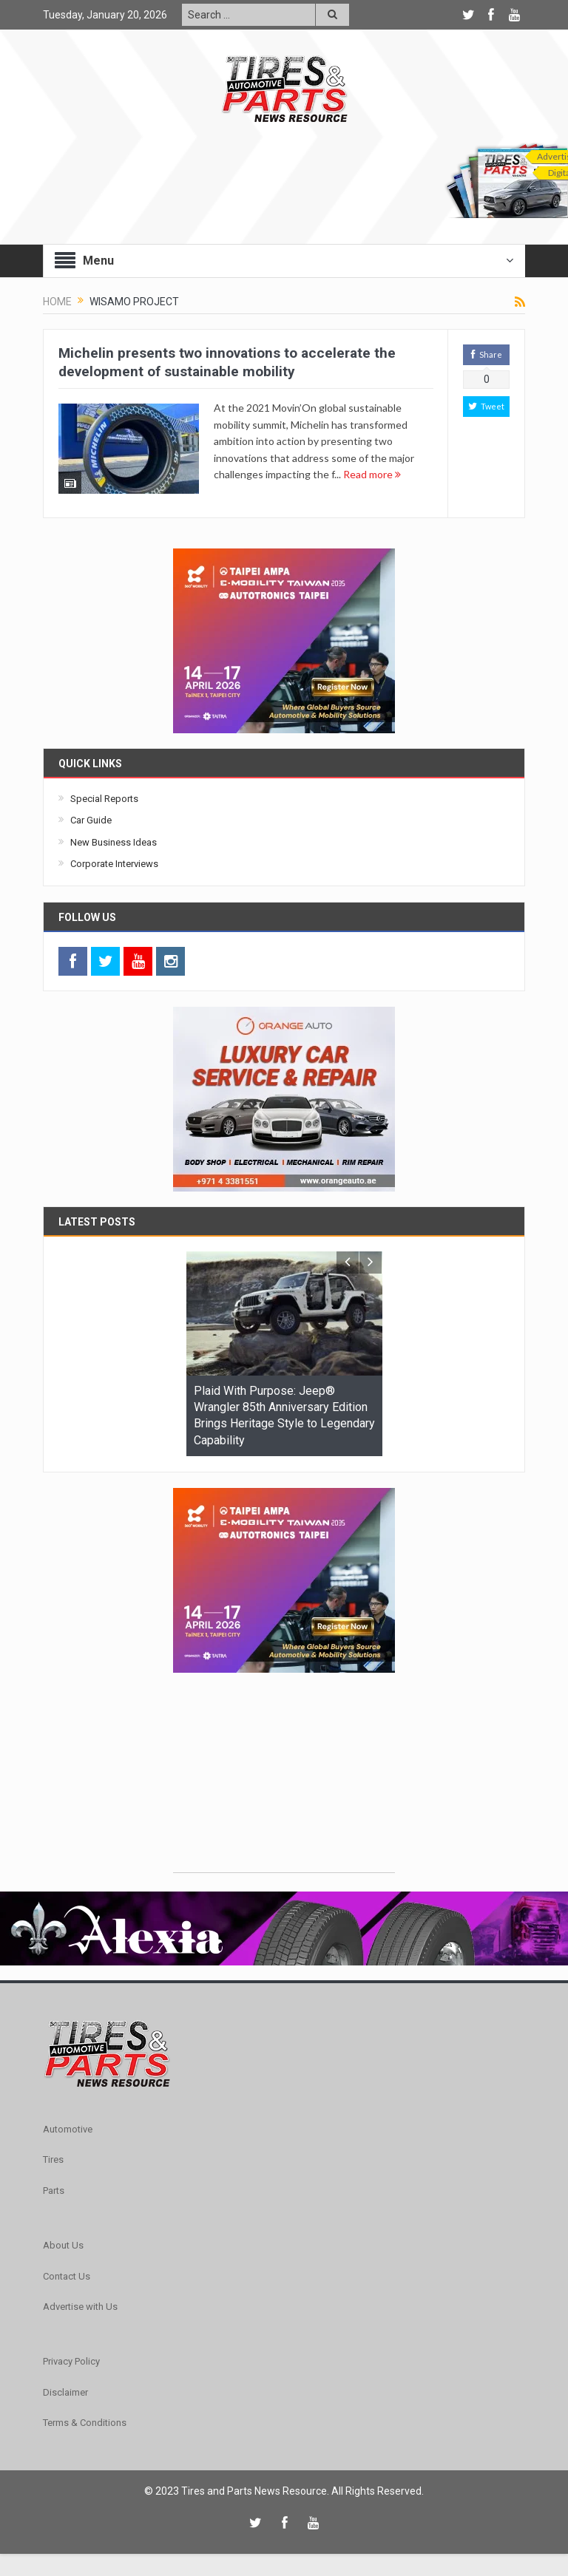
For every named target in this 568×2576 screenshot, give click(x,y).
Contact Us (66, 2276)
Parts (53, 2190)
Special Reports (104, 798)
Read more (372, 474)
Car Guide (91, 820)
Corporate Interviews (114, 863)
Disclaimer (65, 2392)
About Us (63, 2245)
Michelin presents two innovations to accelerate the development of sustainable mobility (227, 362)
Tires (53, 2159)
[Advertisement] (284, 1780)
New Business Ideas (113, 842)
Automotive (67, 2129)
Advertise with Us (80, 2306)
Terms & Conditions (84, 2422)
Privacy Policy (71, 2361)
